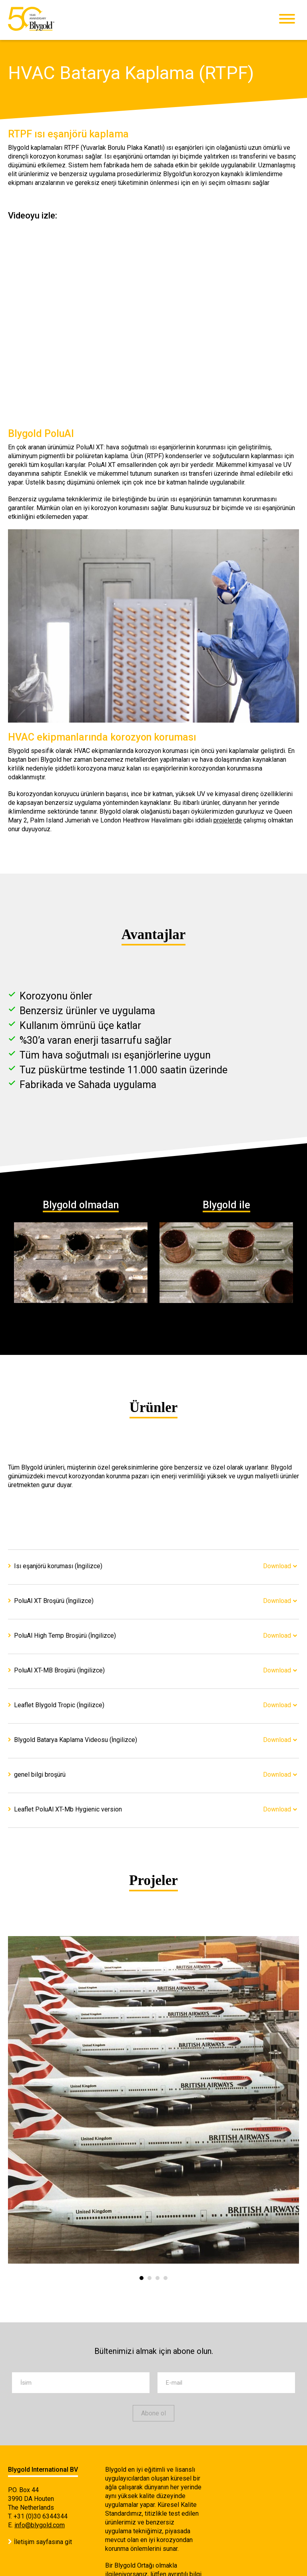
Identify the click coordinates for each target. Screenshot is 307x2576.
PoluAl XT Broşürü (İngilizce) (54, 1601)
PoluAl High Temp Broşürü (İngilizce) (65, 1635)
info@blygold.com (39, 2525)
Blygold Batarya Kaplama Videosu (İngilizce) (75, 1740)
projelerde (227, 820)
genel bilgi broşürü (40, 1774)
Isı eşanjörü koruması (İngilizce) (58, 1566)
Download (277, 1566)
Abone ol (153, 2413)
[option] (153, 2100)
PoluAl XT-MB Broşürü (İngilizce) (59, 1670)
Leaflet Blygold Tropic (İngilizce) (59, 1705)
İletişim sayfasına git (43, 2542)
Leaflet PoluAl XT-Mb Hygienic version (68, 1809)
